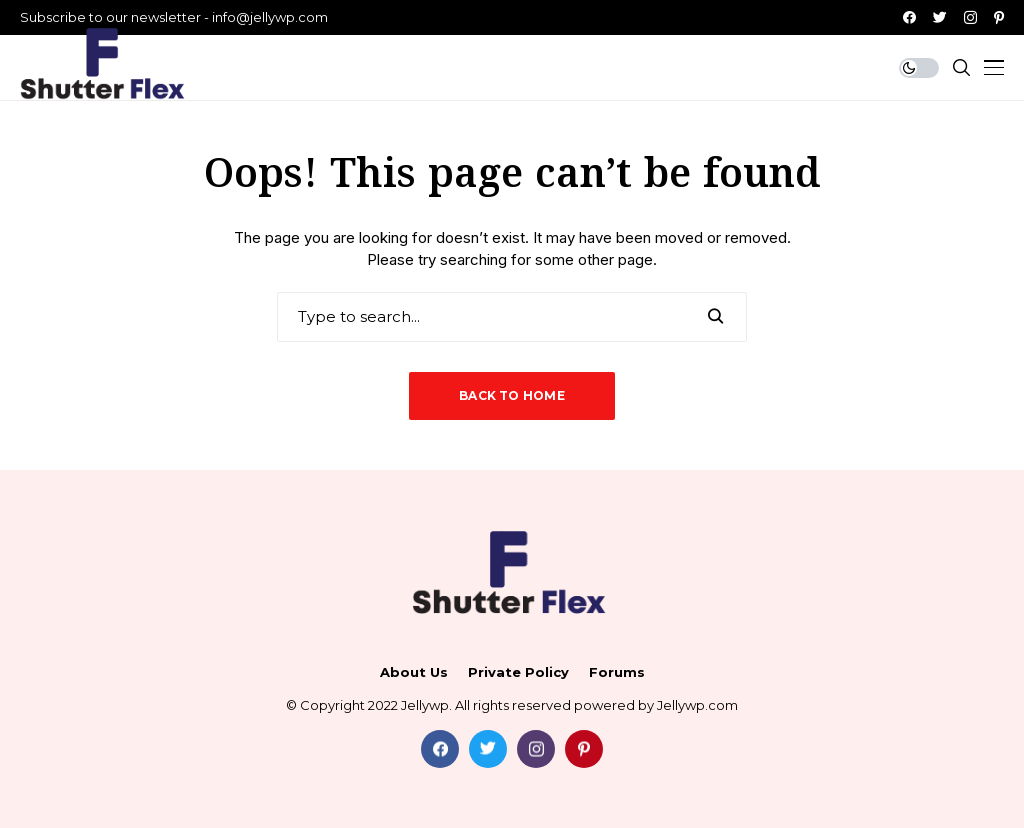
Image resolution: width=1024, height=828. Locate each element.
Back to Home (512, 395)
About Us (414, 672)
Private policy (518, 672)
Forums (617, 672)
